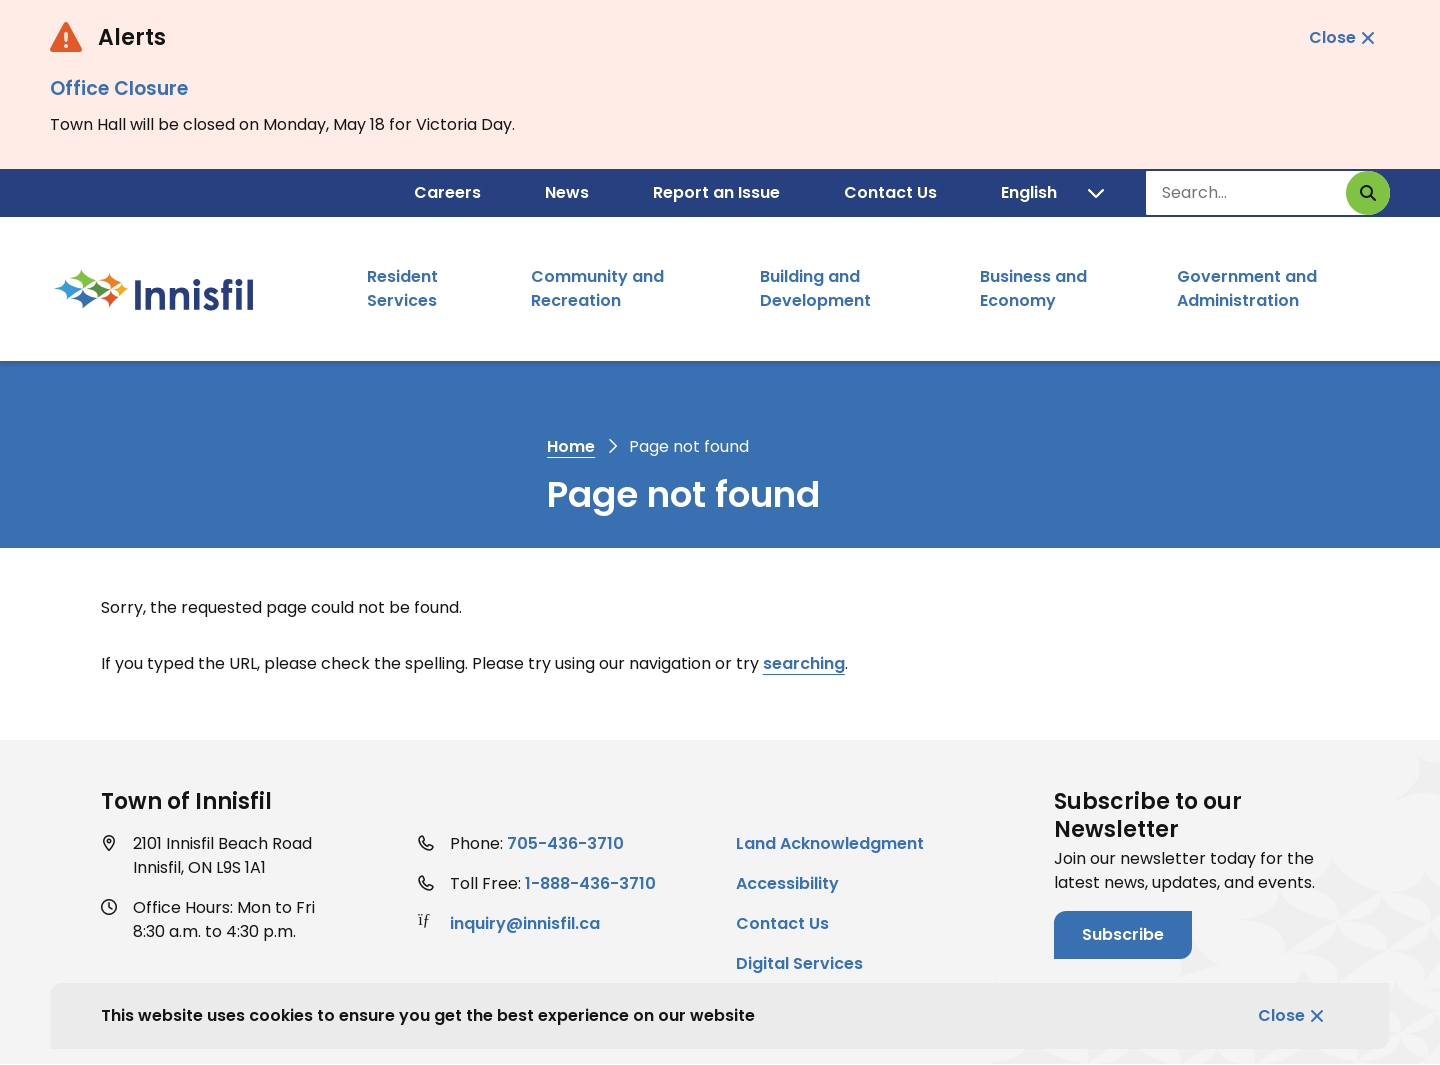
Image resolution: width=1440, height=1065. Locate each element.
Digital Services (799, 963)
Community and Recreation (597, 288)
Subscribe (1123, 934)
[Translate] (1052, 193)
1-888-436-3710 (590, 883)
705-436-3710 (565, 843)
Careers (447, 192)
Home (571, 446)
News (567, 192)
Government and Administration (1247, 288)
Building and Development (815, 288)
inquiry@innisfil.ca (525, 923)
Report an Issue (716, 192)
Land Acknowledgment (830, 843)
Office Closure (119, 88)
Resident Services (402, 288)
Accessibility (787, 883)
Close (1281, 1015)
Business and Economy (1033, 288)
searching (804, 663)
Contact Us (890, 192)
